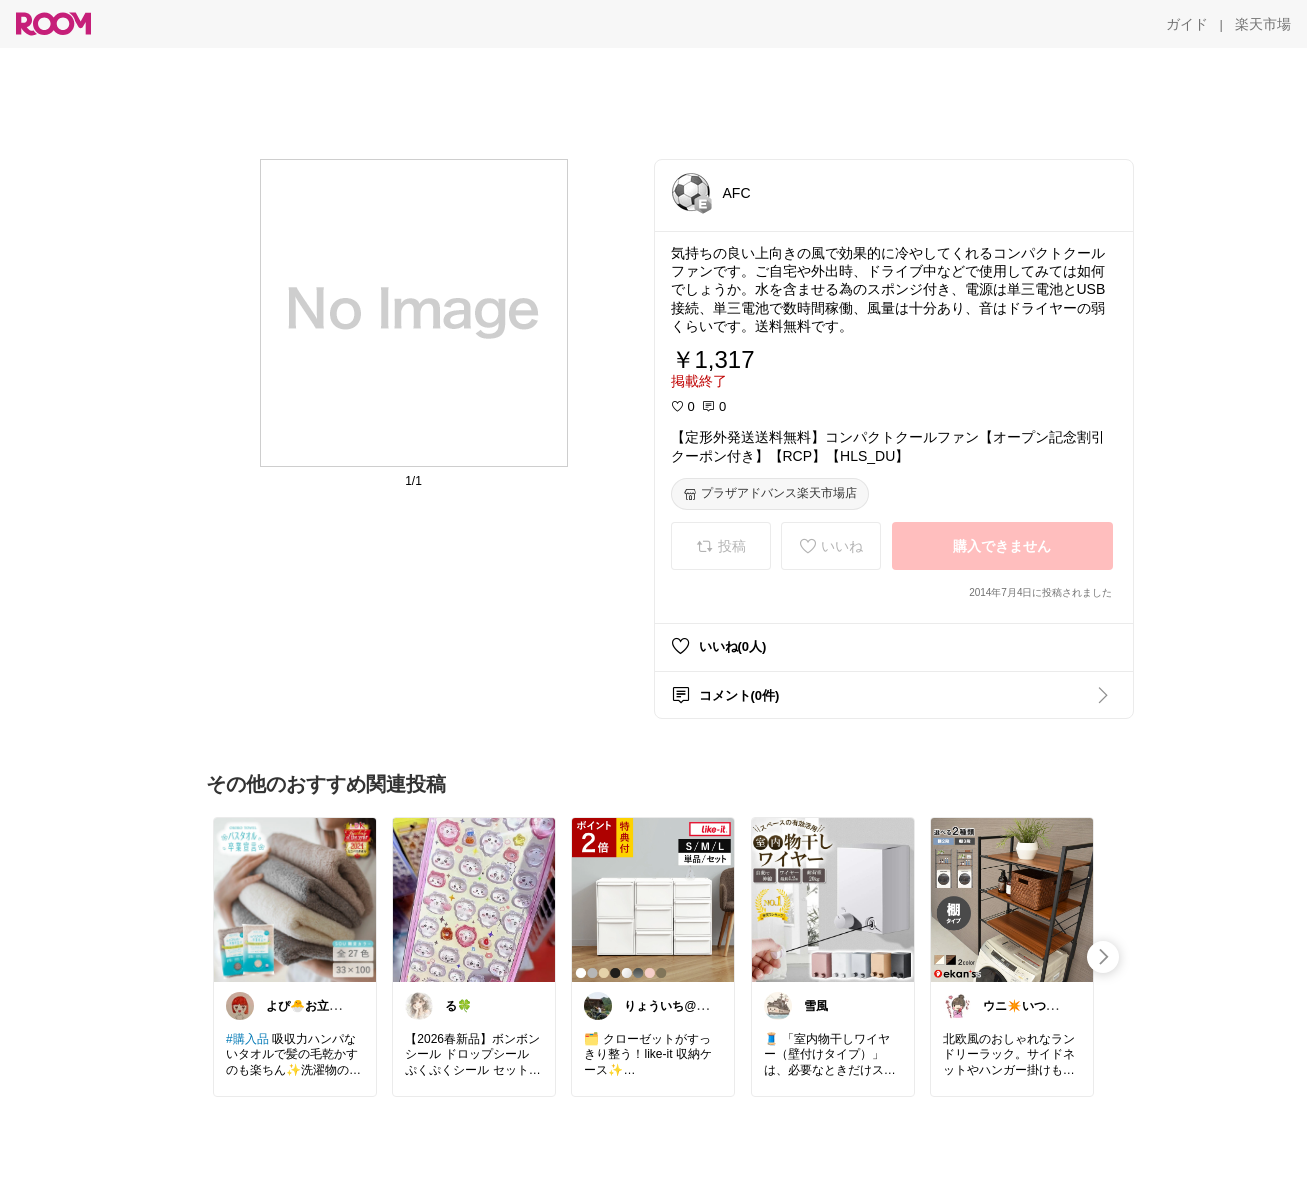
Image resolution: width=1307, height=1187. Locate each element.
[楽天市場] (1263, 24)
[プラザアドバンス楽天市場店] (770, 494)
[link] (295, 899)
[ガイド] (1187, 24)
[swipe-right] (1103, 957)
